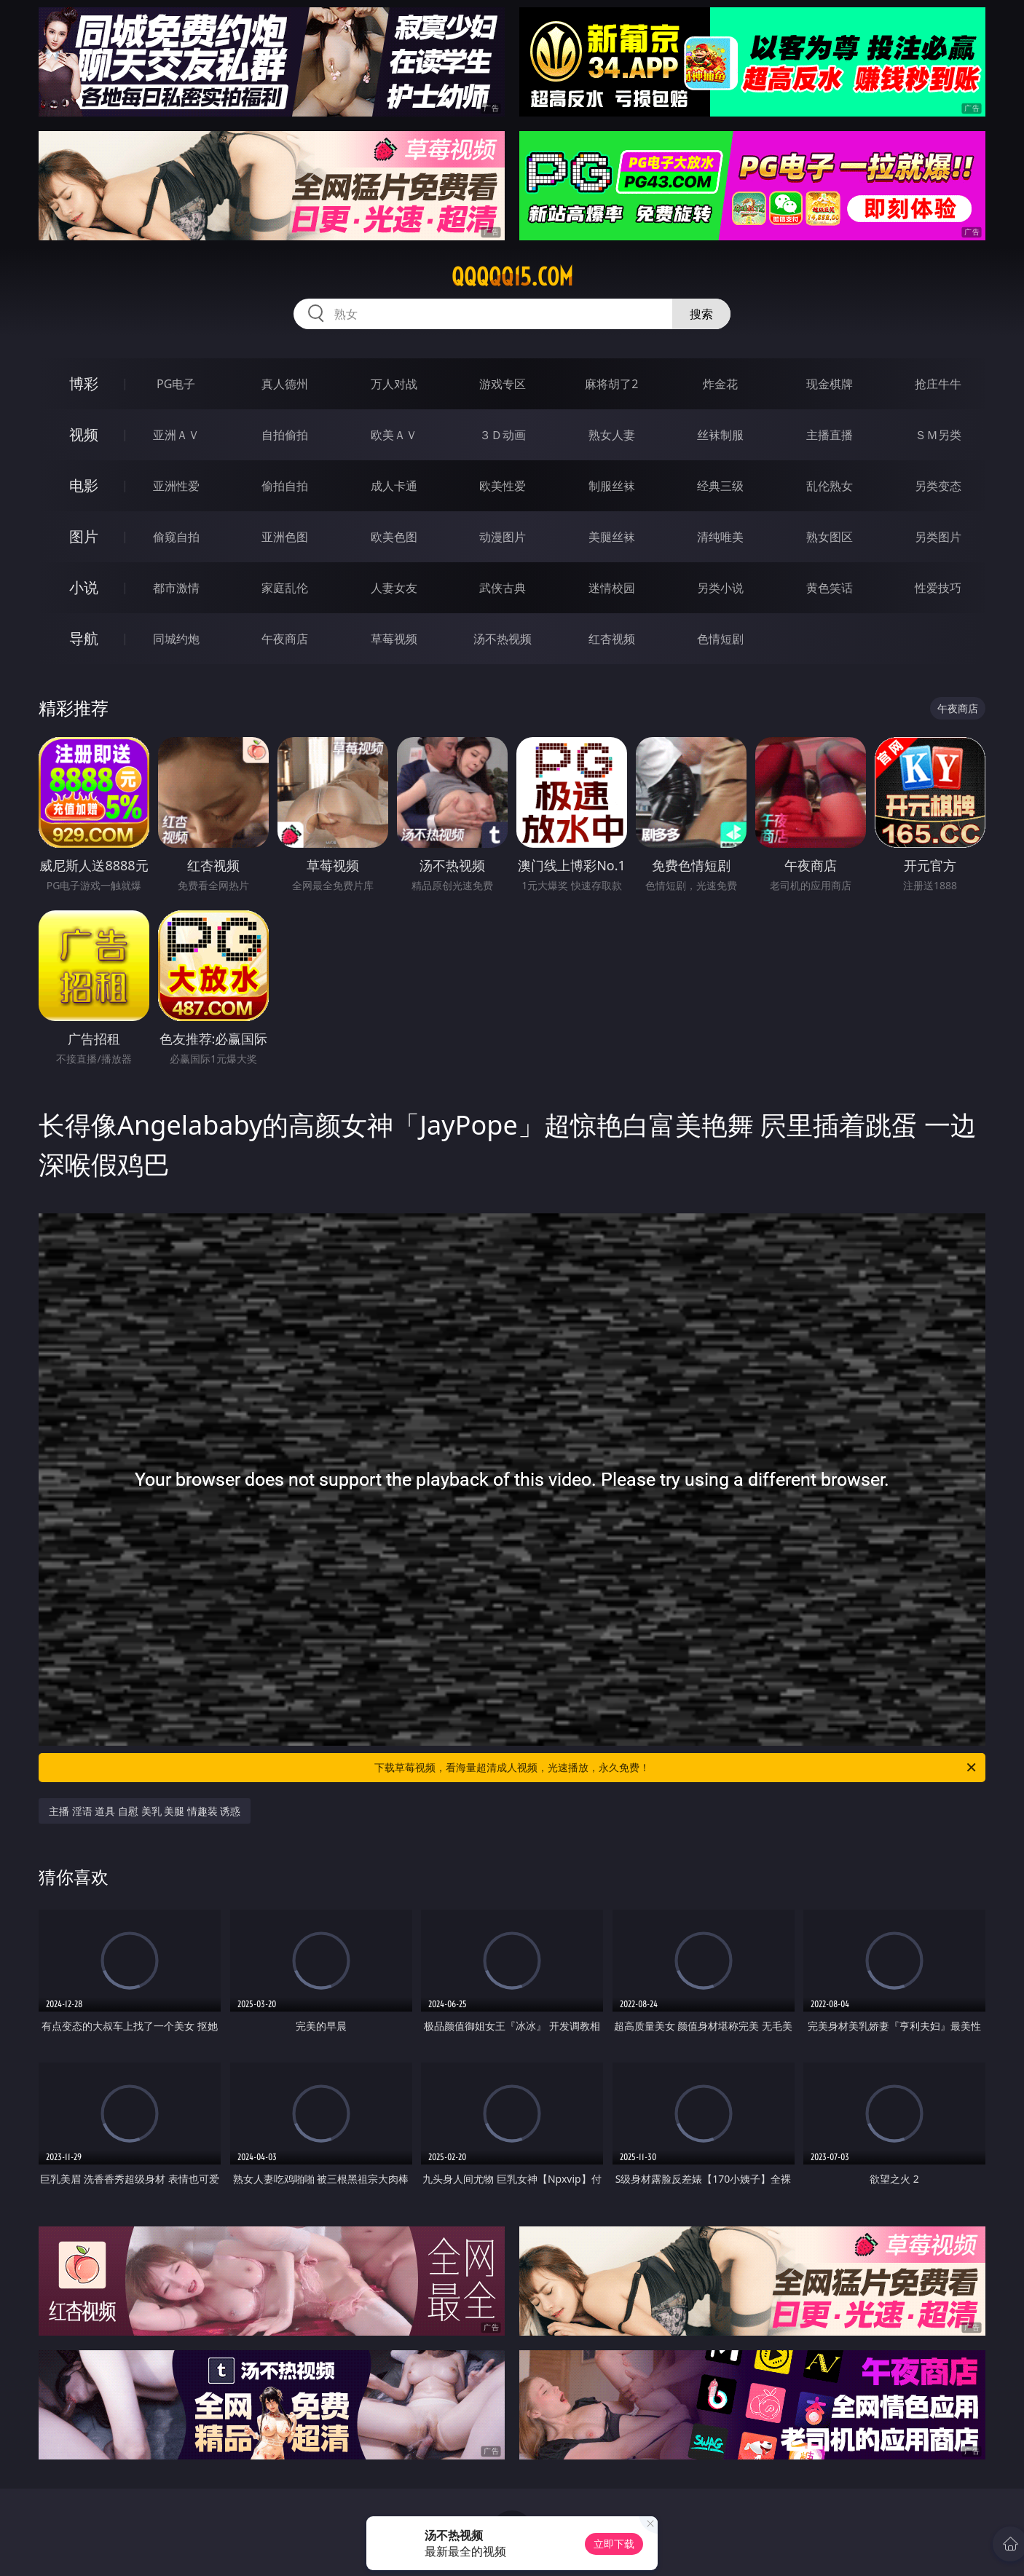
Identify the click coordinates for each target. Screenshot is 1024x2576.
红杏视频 (611, 639)
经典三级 (720, 486)
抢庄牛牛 (938, 384)
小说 (83, 587)
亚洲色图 (284, 537)
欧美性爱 (502, 486)
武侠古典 (502, 588)
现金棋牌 (829, 384)
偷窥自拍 (176, 537)
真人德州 (284, 384)
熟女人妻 (611, 435)
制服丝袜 (611, 486)
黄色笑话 (829, 588)
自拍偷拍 (284, 435)
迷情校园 (611, 588)
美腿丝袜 (611, 537)
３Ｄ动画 (502, 435)
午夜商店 (284, 639)
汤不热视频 (502, 639)
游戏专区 (502, 384)
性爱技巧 (938, 588)
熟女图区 (829, 537)
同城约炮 (176, 639)
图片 (83, 536)
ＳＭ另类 (938, 435)
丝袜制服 (720, 435)
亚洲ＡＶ (176, 435)
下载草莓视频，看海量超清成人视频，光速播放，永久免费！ (676, 1767)
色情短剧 (720, 639)
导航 (83, 638)
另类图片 (938, 537)
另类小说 (720, 588)
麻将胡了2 (611, 384)
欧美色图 (394, 537)
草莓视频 (394, 639)
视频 (83, 434)
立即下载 (614, 2544)
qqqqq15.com (512, 276)
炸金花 (720, 384)
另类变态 (938, 486)
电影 (83, 485)
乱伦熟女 (829, 486)
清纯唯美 (720, 537)
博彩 (83, 383)
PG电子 (176, 384)
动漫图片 (502, 537)
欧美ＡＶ (394, 435)
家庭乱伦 (284, 588)
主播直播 (829, 435)
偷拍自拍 (284, 486)
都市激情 (176, 588)
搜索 (701, 314)
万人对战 (394, 384)
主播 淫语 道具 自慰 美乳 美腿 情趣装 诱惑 (144, 1811)
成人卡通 (394, 486)
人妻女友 (394, 588)
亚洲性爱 (176, 486)
